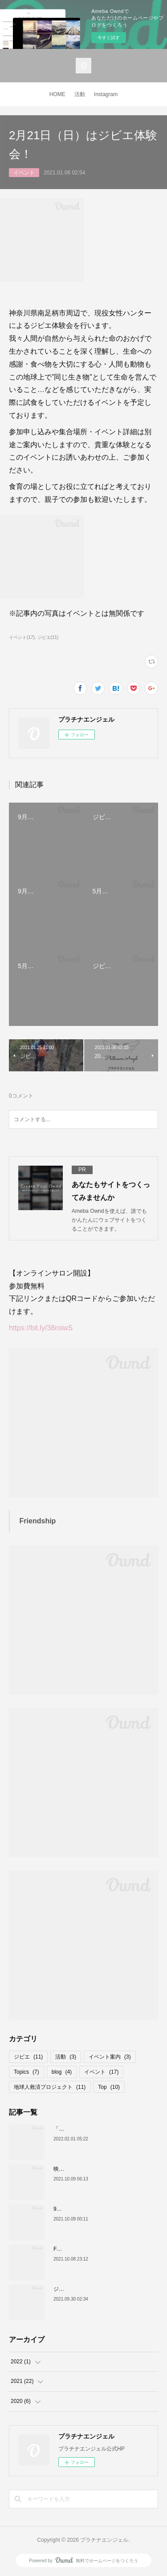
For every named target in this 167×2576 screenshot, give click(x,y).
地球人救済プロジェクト (50, 2087)
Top (109, 2087)
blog (62, 2072)
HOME (57, 94)
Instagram (106, 94)
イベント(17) (22, 637)
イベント (24, 173)
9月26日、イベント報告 (81, 2209)
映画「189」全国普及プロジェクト (95, 2169)
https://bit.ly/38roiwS (41, 1328)
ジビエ (28, 2057)
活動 (79, 94)
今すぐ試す (109, 37)
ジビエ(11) (48, 637)
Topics (26, 2072)
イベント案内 (110, 2057)
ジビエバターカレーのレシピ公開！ (96, 2289)
